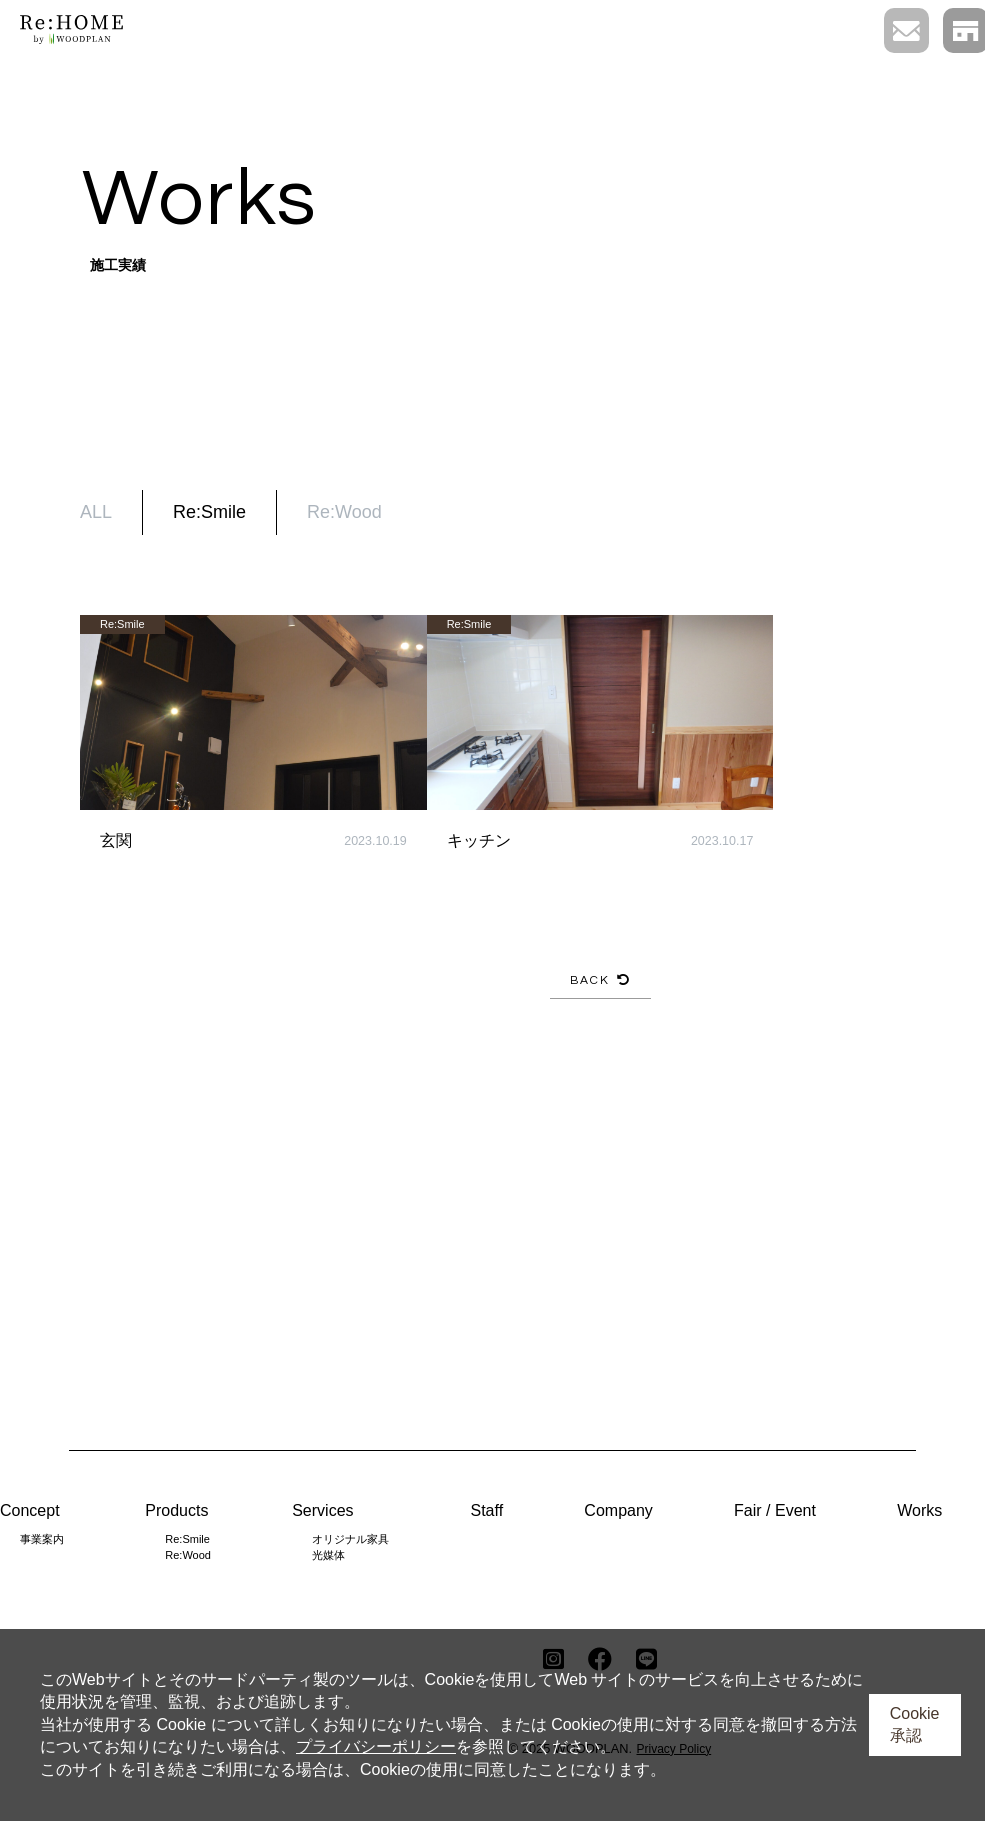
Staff (486, 1510)
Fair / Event (775, 1510)
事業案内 (42, 1539)
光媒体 (328, 1555)
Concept (30, 1510)
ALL (96, 512)
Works (919, 1510)
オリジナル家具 (350, 1539)
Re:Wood (344, 512)
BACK (600, 980)
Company (618, 1510)
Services (322, 1510)
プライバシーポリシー (376, 1746)
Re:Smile (209, 512)
